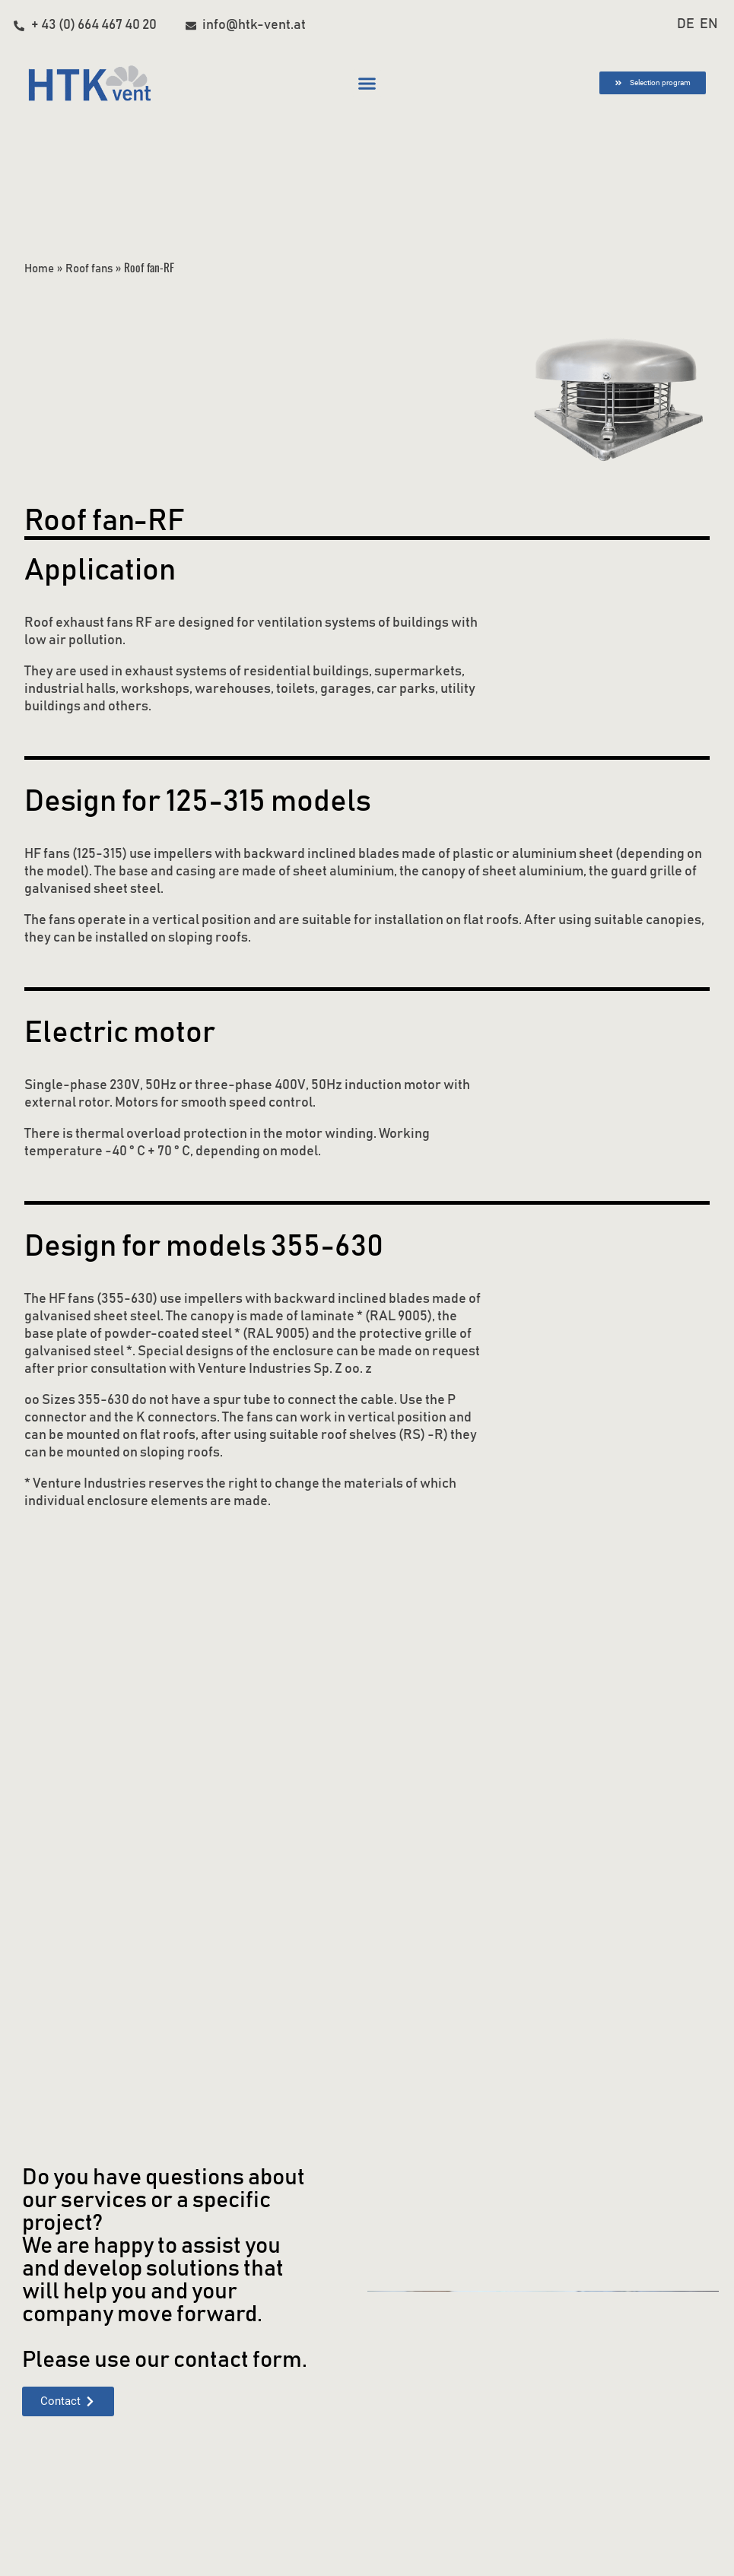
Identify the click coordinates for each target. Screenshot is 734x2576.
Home (39, 268)
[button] (367, 83)
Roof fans (90, 268)
